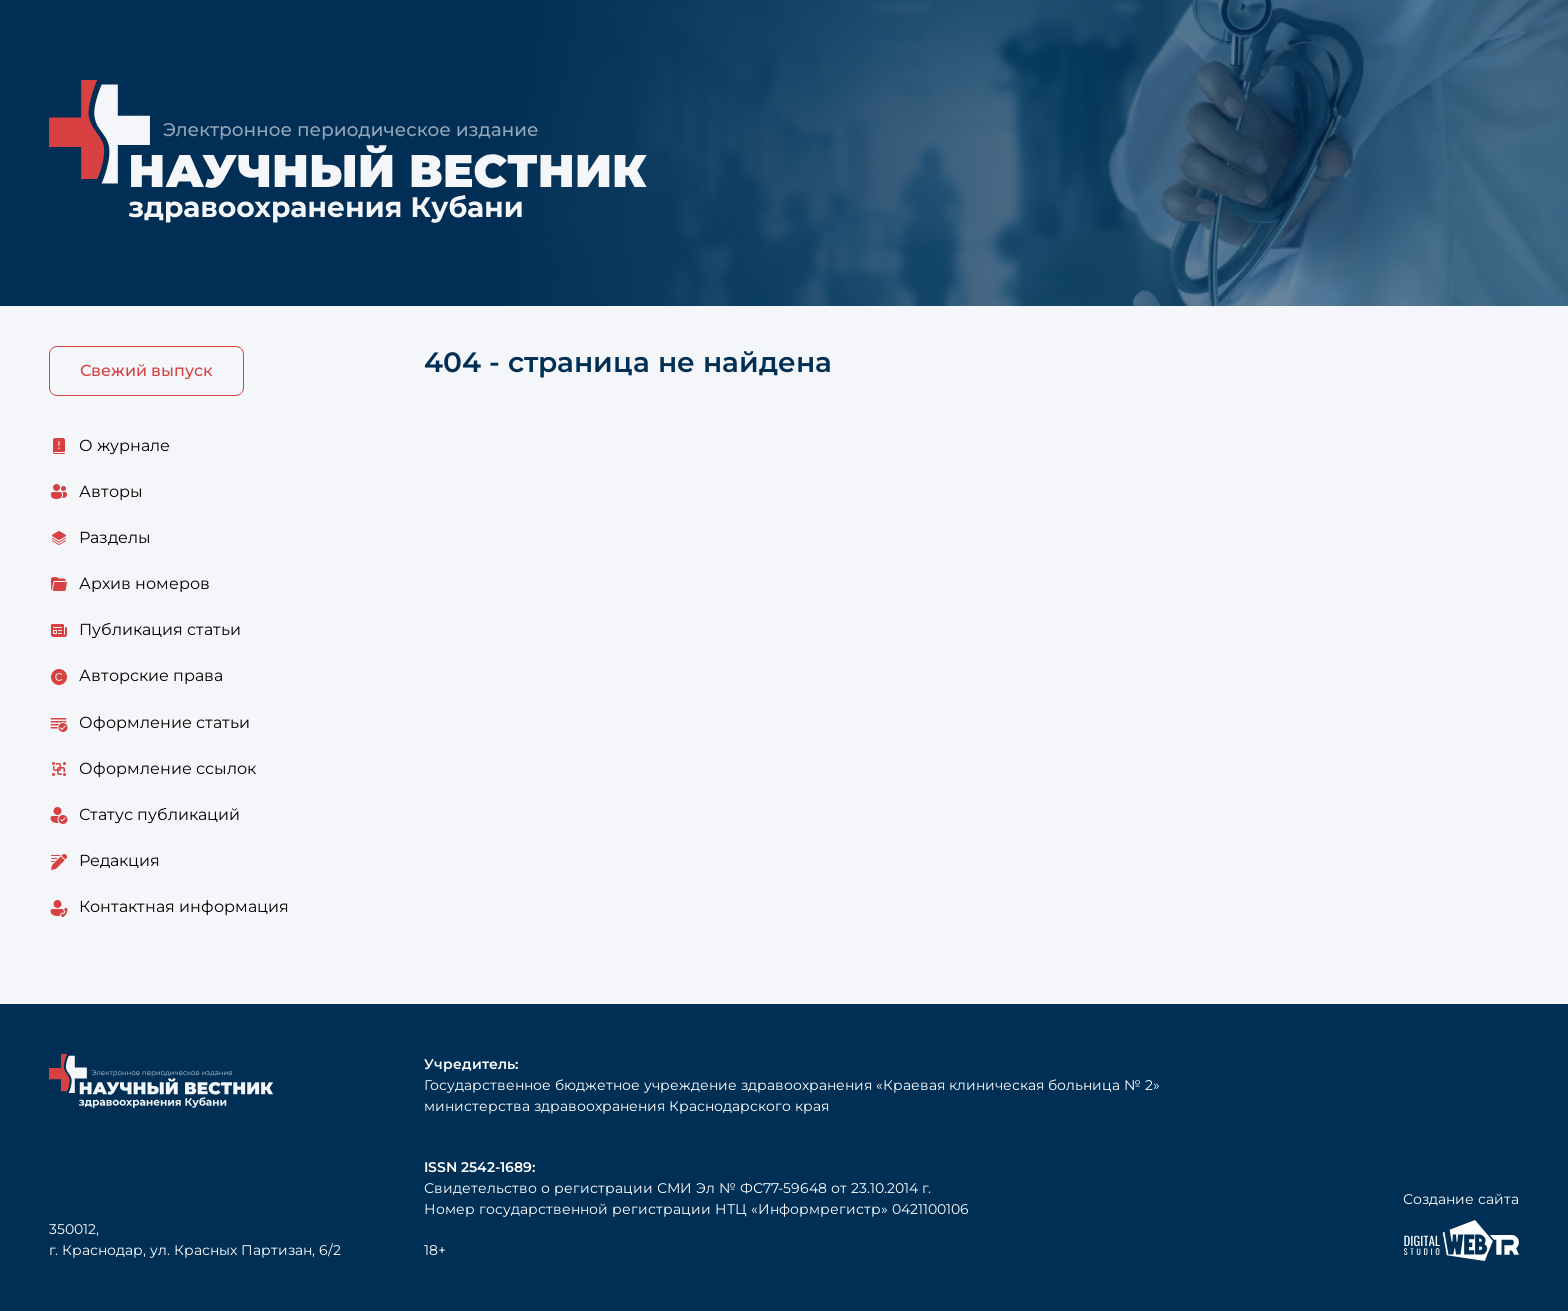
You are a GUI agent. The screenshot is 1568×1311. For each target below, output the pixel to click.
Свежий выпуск (146, 370)
